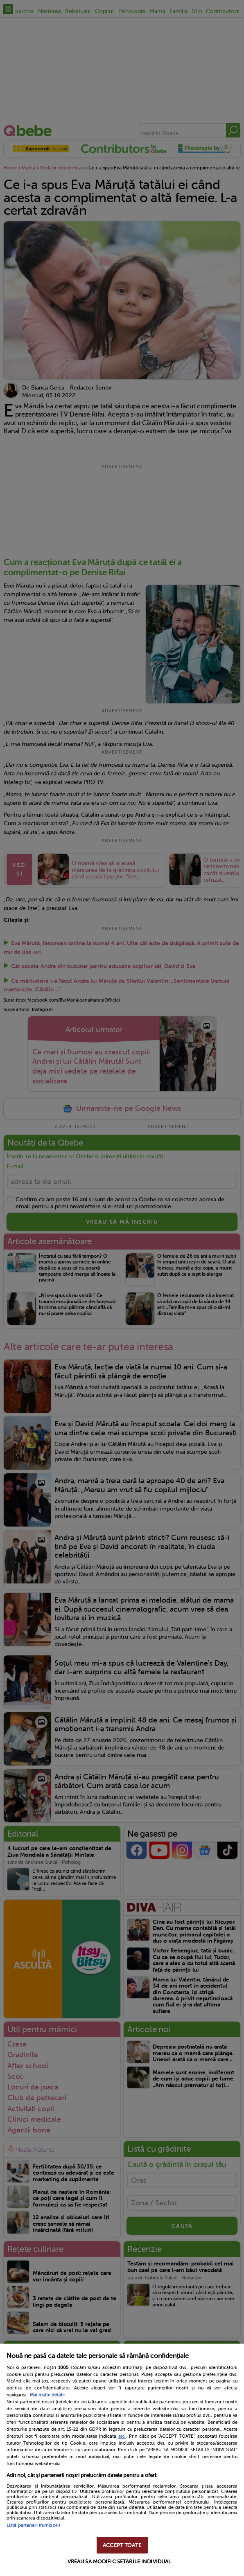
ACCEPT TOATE (122, 2545)
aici (122, 2436)
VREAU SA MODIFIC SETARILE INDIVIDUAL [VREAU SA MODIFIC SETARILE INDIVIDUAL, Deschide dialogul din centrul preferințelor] (120, 2561)
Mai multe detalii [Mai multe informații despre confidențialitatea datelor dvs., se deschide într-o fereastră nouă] (47, 2395)
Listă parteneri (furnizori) (33, 2525)
